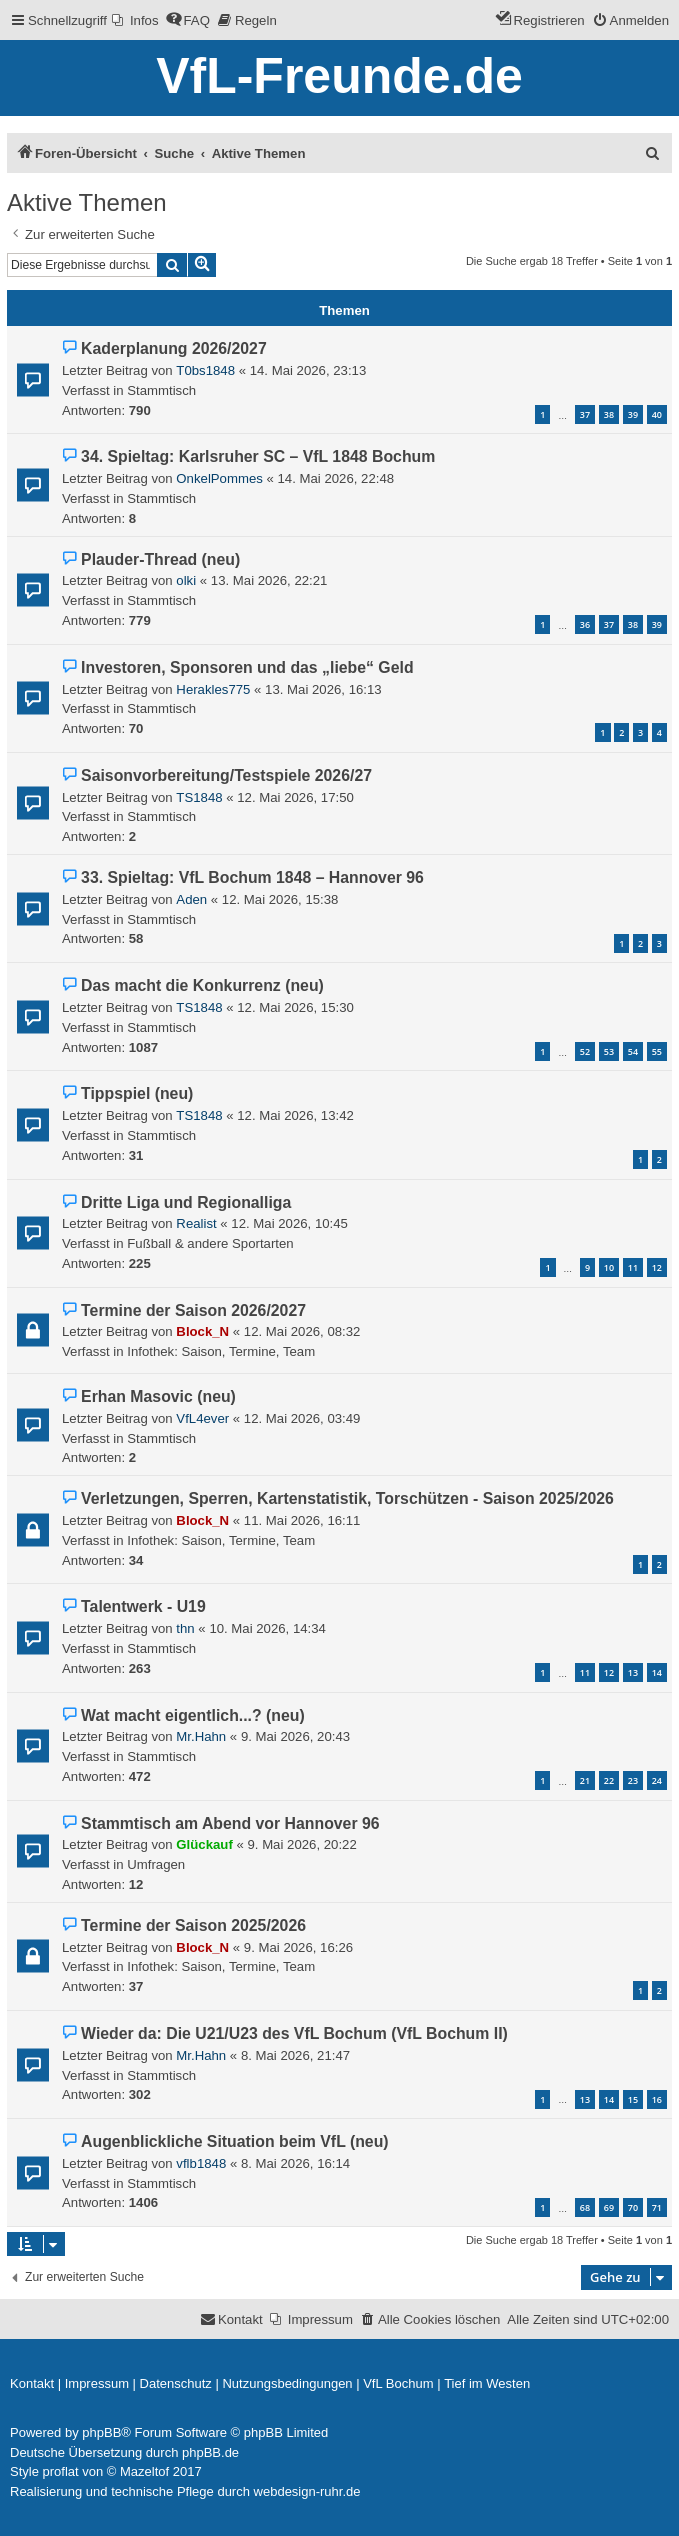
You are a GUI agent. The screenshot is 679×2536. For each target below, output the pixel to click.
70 (633, 2207)
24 (657, 1780)
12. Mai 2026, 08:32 (302, 1331)
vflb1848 (201, 2163)
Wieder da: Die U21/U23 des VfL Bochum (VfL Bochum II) (294, 2033)
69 (609, 2207)
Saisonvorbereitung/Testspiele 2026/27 (226, 775)
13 (633, 1672)
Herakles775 (213, 689)
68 (585, 2207)
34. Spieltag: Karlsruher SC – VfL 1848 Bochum (258, 456)
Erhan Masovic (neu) (158, 1396)
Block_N (202, 1331)
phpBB (101, 2432)
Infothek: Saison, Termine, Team (221, 1351)
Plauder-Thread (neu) (160, 559)
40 (657, 414)
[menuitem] (135, 20)
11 (633, 1267)
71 (657, 2207)
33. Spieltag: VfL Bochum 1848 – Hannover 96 (252, 877)
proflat (61, 2471)
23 (633, 1780)
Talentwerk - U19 (143, 1606)
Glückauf (204, 1844)
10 (609, 1267)
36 (585, 624)
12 (657, 1267)
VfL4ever (202, 1418)
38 (609, 414)
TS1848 (199, 797)
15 (633, 2099)
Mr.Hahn (201, 1736)
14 (657, 1672)
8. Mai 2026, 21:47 (295, 2055)
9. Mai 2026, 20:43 (295, 1736)
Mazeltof (144, 2471)
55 (657, 1051)
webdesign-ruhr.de (307, 2491)
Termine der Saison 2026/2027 (193, 1310)
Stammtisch (161, 390)
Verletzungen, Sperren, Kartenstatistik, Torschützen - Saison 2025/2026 (347, 1498)
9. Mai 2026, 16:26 (298, 1947)
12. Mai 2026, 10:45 (289, 1223)
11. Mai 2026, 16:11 (302, 1520)
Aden (191, 899)
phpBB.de (210, 2452)
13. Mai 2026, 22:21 (269, 580)
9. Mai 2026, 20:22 (301, 1844)
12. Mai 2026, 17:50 (295, 797)
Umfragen (156, 1864)
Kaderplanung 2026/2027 (174, 348)
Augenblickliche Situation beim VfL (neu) (235, 2141)
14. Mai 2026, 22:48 (336, 478)
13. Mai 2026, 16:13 (323, 689)
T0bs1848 (205, 370)
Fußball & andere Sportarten (210, 1243)
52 (585, 1051)
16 (657, 2099)
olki (186, 580)
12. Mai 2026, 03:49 (302, 1418)
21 (585, 1780)
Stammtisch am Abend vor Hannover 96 (230, 1823)
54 (633, 1051)
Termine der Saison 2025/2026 (193, 1925)
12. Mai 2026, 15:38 (280, 899)
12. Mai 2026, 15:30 (295, 1007)
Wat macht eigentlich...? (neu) (193, 1715)
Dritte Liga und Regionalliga (186, 1202)
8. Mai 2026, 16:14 (295, 2163)
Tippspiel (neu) (137, 1093)
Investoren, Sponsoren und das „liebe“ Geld (247, 667)
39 (633, 414)
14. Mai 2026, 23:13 (308, 370)
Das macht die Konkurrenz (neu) (202, 985)
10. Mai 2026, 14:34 (267, 1628)
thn (185, 1628)
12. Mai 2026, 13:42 (295, 1115)
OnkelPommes (219, 478)
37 (585, 414)
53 (609, 1051)
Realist (196, 1223)
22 (609, 1780)
